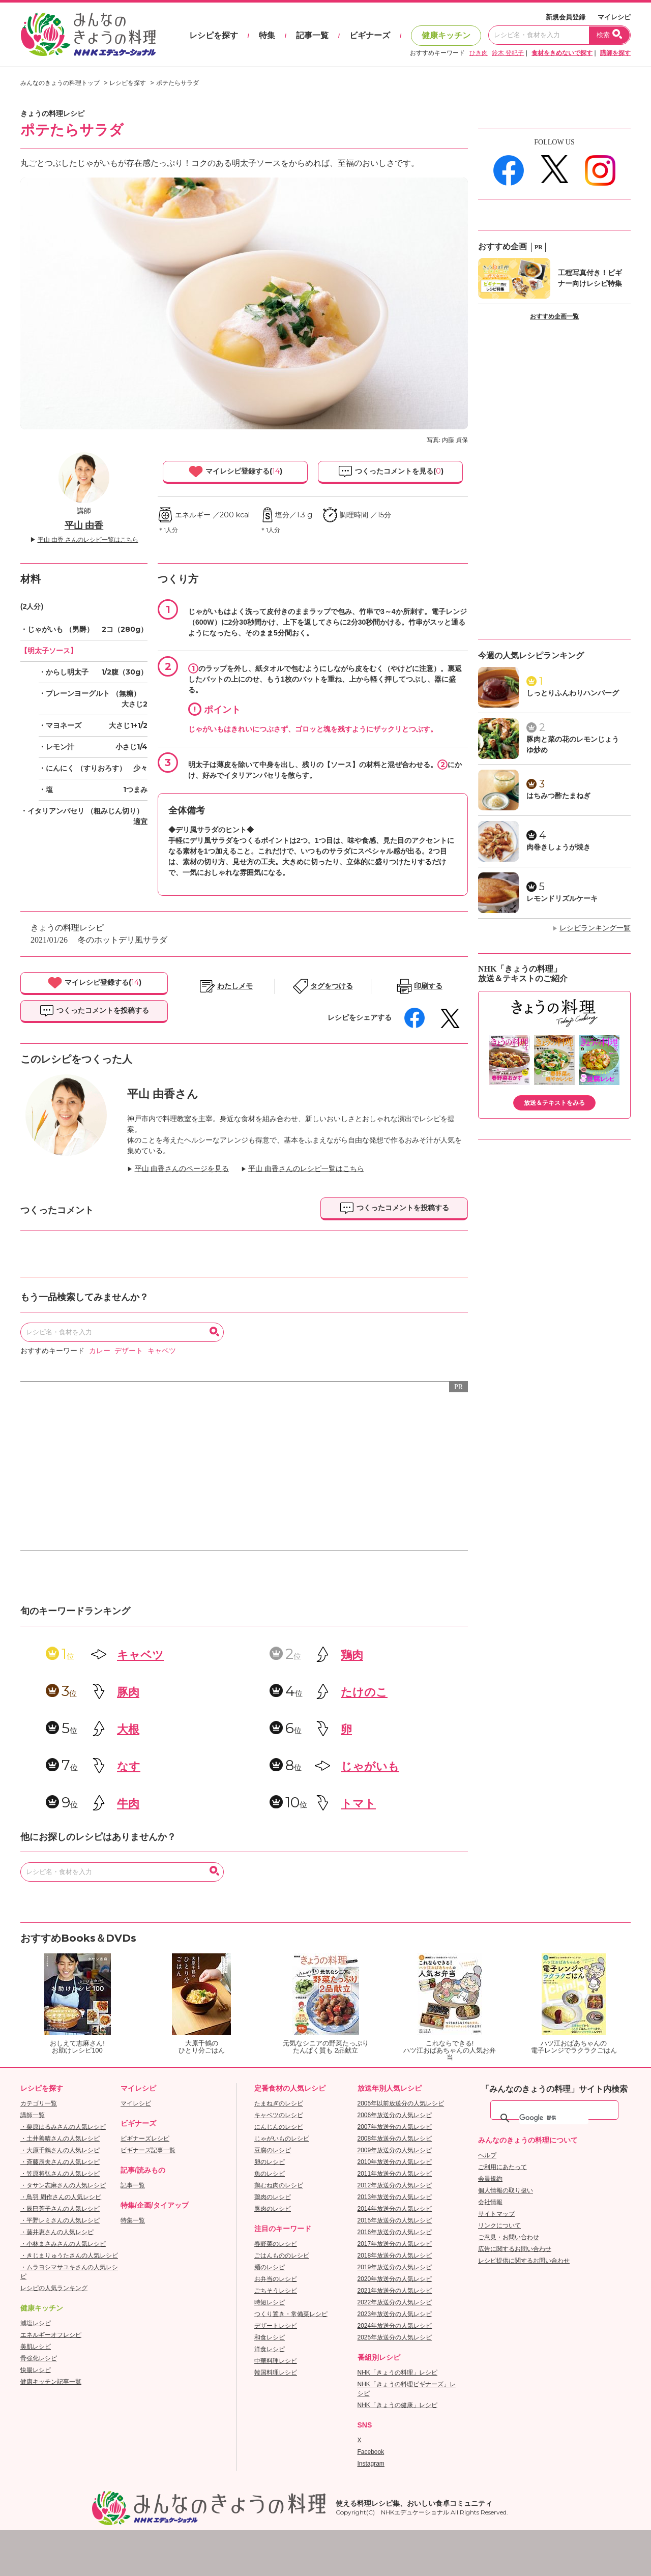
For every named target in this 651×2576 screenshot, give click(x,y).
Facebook (371, 2451)
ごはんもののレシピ (281, 2255)
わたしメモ (235, 986)
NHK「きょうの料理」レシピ (397, 2372)
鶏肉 (352, 1655)
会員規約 (490, 2178)
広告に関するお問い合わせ (514, 2248)
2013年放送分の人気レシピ (395, 2197)
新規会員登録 (565, 17)
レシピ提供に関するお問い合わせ (524, 2260)
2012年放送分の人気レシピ (395, 2185)
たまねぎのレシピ (278, 2103)
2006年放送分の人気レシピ (395, 2115)
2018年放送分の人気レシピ (395, 2255)
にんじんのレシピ (278, 2126)
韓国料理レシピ (275, 2372)
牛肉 (128, 1803)
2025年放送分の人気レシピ (395, 2337)
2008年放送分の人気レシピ (395, 2138)
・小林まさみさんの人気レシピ (63, 2243)
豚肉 (128, 1692)
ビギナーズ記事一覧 (148, 2150)
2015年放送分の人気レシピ (395, 2220)
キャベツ (161, 1351)
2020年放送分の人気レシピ (395, 2278)
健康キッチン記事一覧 (50, 2381)
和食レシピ (269, 2337)
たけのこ (364, 1692)
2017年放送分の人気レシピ (395, 2243)
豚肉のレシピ (272, 2208)
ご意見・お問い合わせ (508, 2237)
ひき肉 (478, 52)
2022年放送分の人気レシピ (395, 2302)
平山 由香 (84, 525)
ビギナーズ (369, 35)
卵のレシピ (269, 2161)
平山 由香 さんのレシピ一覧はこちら (88, 539)
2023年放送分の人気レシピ (395, 2314)
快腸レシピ (35, 2370)
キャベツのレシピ (278, 2115)
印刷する (428, 986)
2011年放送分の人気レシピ (395, 2173)
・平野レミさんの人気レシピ (60, 2220)
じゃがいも (370, 1766)
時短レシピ (269, 2302)
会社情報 (490, 2202)
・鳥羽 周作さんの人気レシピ (60, 2197)
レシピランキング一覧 (595, 928)
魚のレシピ (269, 2173)
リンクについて (499, 2225)
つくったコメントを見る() (390, 471)
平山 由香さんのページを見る (182, 1169)
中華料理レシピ (275, 2360)
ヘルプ (487, 2155)
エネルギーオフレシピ (50, 2334)
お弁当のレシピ (275, 2278)
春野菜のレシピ (275, 2243)
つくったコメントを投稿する (94, 1010)
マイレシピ (614, 17)
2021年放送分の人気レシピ (395, 2290)
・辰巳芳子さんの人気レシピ (60, 2208)
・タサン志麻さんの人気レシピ (63, 2185)
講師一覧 (32, 2115)
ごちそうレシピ (275, 2290)
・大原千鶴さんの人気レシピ (60, 2150)
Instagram (371, 2463)
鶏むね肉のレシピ (278, 2185)
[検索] (553, 2118)
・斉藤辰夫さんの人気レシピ (60, 2161)
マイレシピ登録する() (235, 471)
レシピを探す (213, 35)
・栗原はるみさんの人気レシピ (63, 2126)
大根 (128, 1729)
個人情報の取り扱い (505, 2190)
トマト (358, 1803)
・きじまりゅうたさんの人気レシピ (69, 2255)
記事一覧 (312, 35)
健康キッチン (446, 35)
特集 (267, 35)
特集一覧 (133, 2220)
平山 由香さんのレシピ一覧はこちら (306, 1169)
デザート (128, 1351)
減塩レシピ (35, 2323)
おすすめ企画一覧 (554, 316)
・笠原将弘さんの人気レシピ (60, 2173)
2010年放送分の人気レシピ (395, 2161)
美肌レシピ (35, 2346)
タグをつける (331, 986)
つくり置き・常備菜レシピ (291, 2314)
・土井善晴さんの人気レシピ (60, 2138)
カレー (99, 1351)
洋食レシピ (269, 2349)
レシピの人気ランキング (53, 2288)
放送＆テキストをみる (554, 1102)
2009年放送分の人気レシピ (395, 2150)
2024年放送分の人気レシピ (395, 2325)
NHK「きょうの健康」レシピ (397, 2405)
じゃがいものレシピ (281, 2138)
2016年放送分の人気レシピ (395, 2232)
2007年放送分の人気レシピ (395, 2126)
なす (128, 1766)
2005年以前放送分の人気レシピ (401, 2103)
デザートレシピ (275, 2325)
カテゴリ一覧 (38, 2103)
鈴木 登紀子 (508, 52)
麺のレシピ (269, 2267)
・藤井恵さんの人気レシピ (57, 2232)
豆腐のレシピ (272, 2150)
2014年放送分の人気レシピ (395, 2208)
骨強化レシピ (38, 2358)
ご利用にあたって (502, 2167)
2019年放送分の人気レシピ (395, 2267)
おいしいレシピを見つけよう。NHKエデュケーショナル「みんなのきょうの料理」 (89, 34)
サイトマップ (496, 2213)
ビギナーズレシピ (145, 2138)
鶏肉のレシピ (272, 2197)
